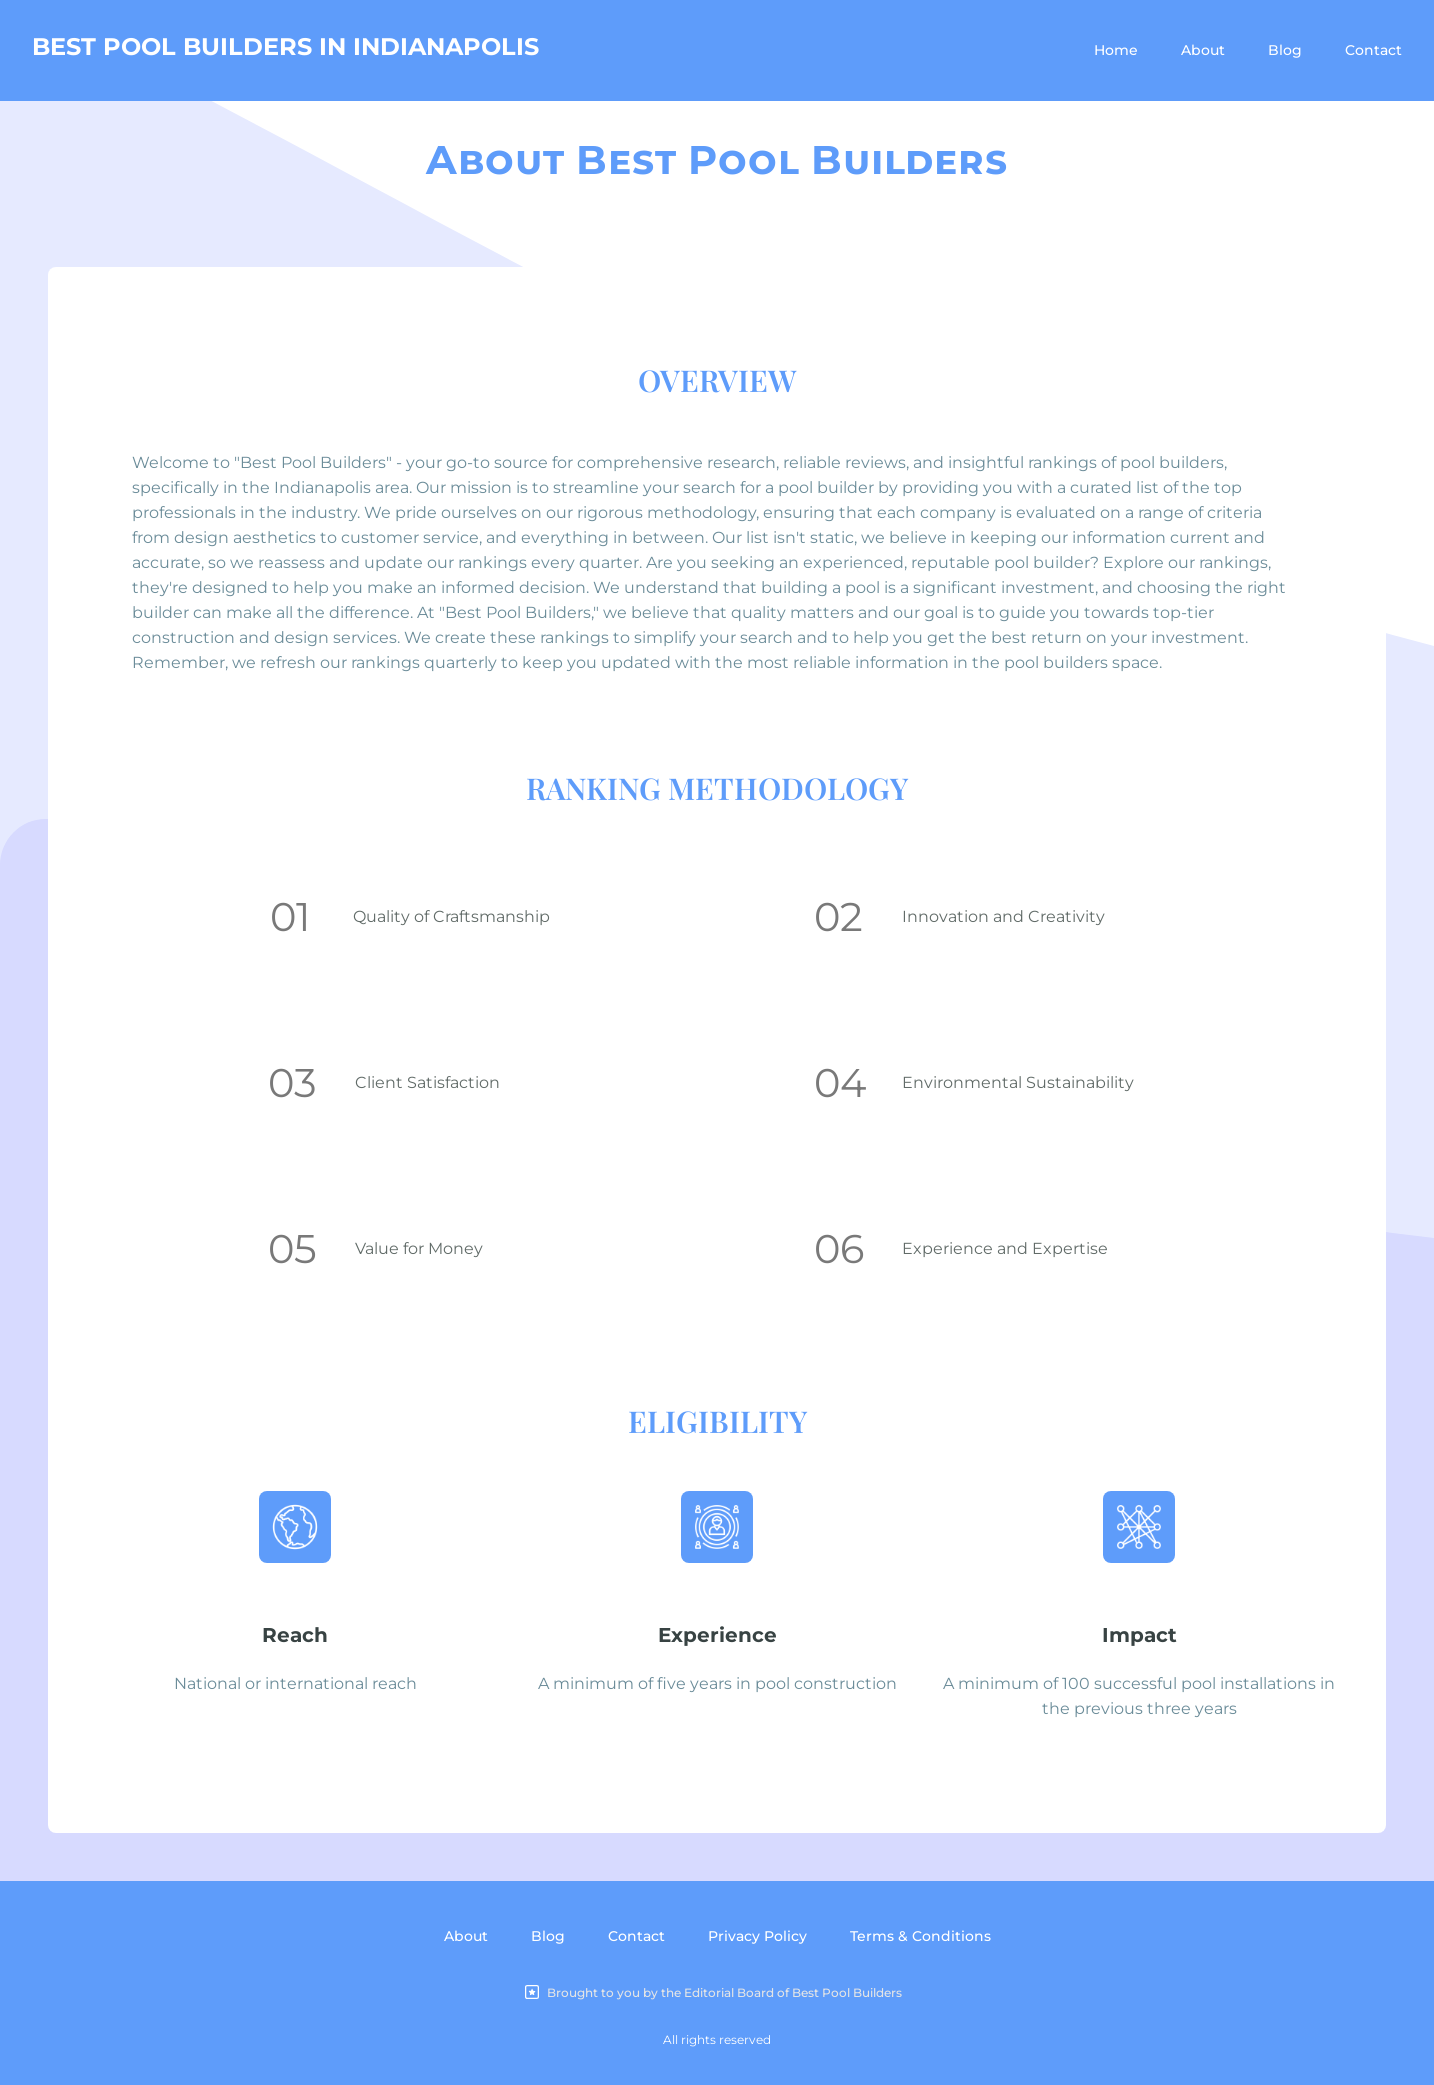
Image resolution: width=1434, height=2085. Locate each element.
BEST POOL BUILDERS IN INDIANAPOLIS (285, 46)
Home (1116, 50)
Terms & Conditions (920, 1936)
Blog (1285, 50)
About (1203, 50)
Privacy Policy (757, 1936)
